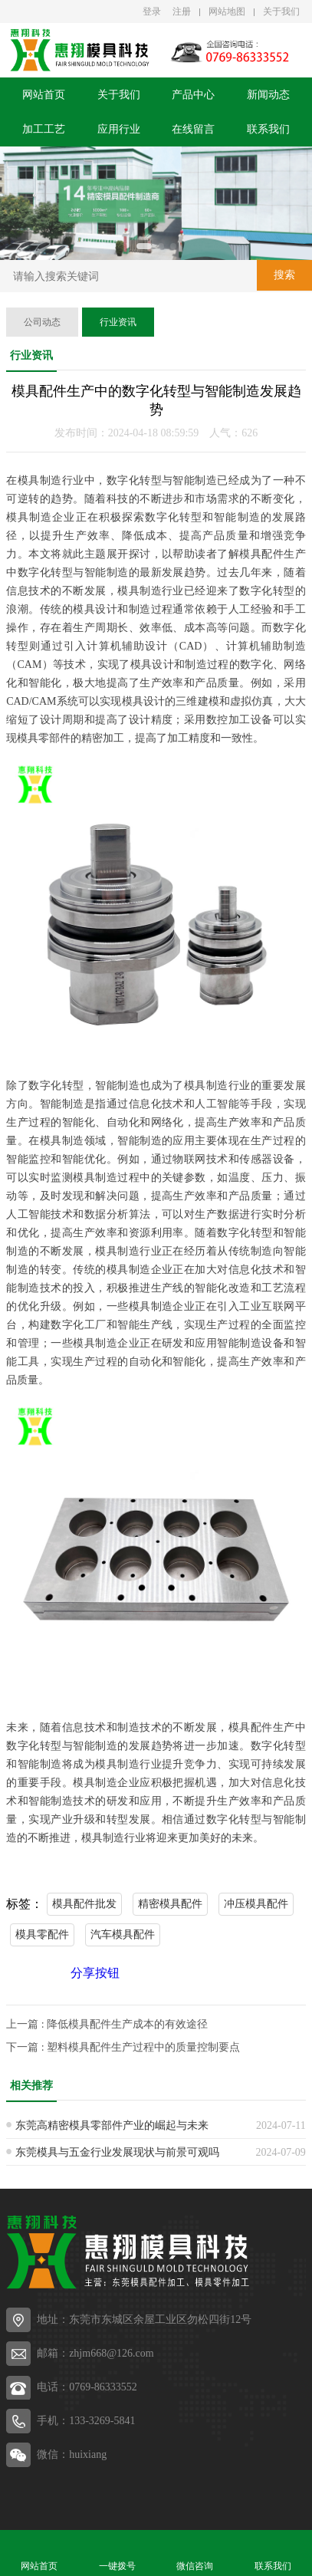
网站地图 (227, 11)
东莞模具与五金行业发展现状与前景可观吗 (117, 2152)
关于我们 (281, 11)
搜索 (284, 275)
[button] (144, 246)
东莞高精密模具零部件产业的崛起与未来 (112, 2125)
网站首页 (43, 94)
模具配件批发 (84, 1904)
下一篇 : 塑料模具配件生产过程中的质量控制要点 (123, 2047)
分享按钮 (95, 1972)
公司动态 (42, 322)
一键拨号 (117, 2552)
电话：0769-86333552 (87, 2387)
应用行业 (118, 129)
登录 (152, 11)
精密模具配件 (170, 1904)
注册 (181, 11)
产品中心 (193, 94)
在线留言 (193, 129)
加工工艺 (43, 129)
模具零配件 (42, 1934)
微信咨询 (195, 2552)
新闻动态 (268, 94)
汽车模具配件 (122, 1934)
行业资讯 (118, 322)
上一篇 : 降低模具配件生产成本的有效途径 (107, 2024)
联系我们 (268, 129)
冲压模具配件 (256, 1904)
